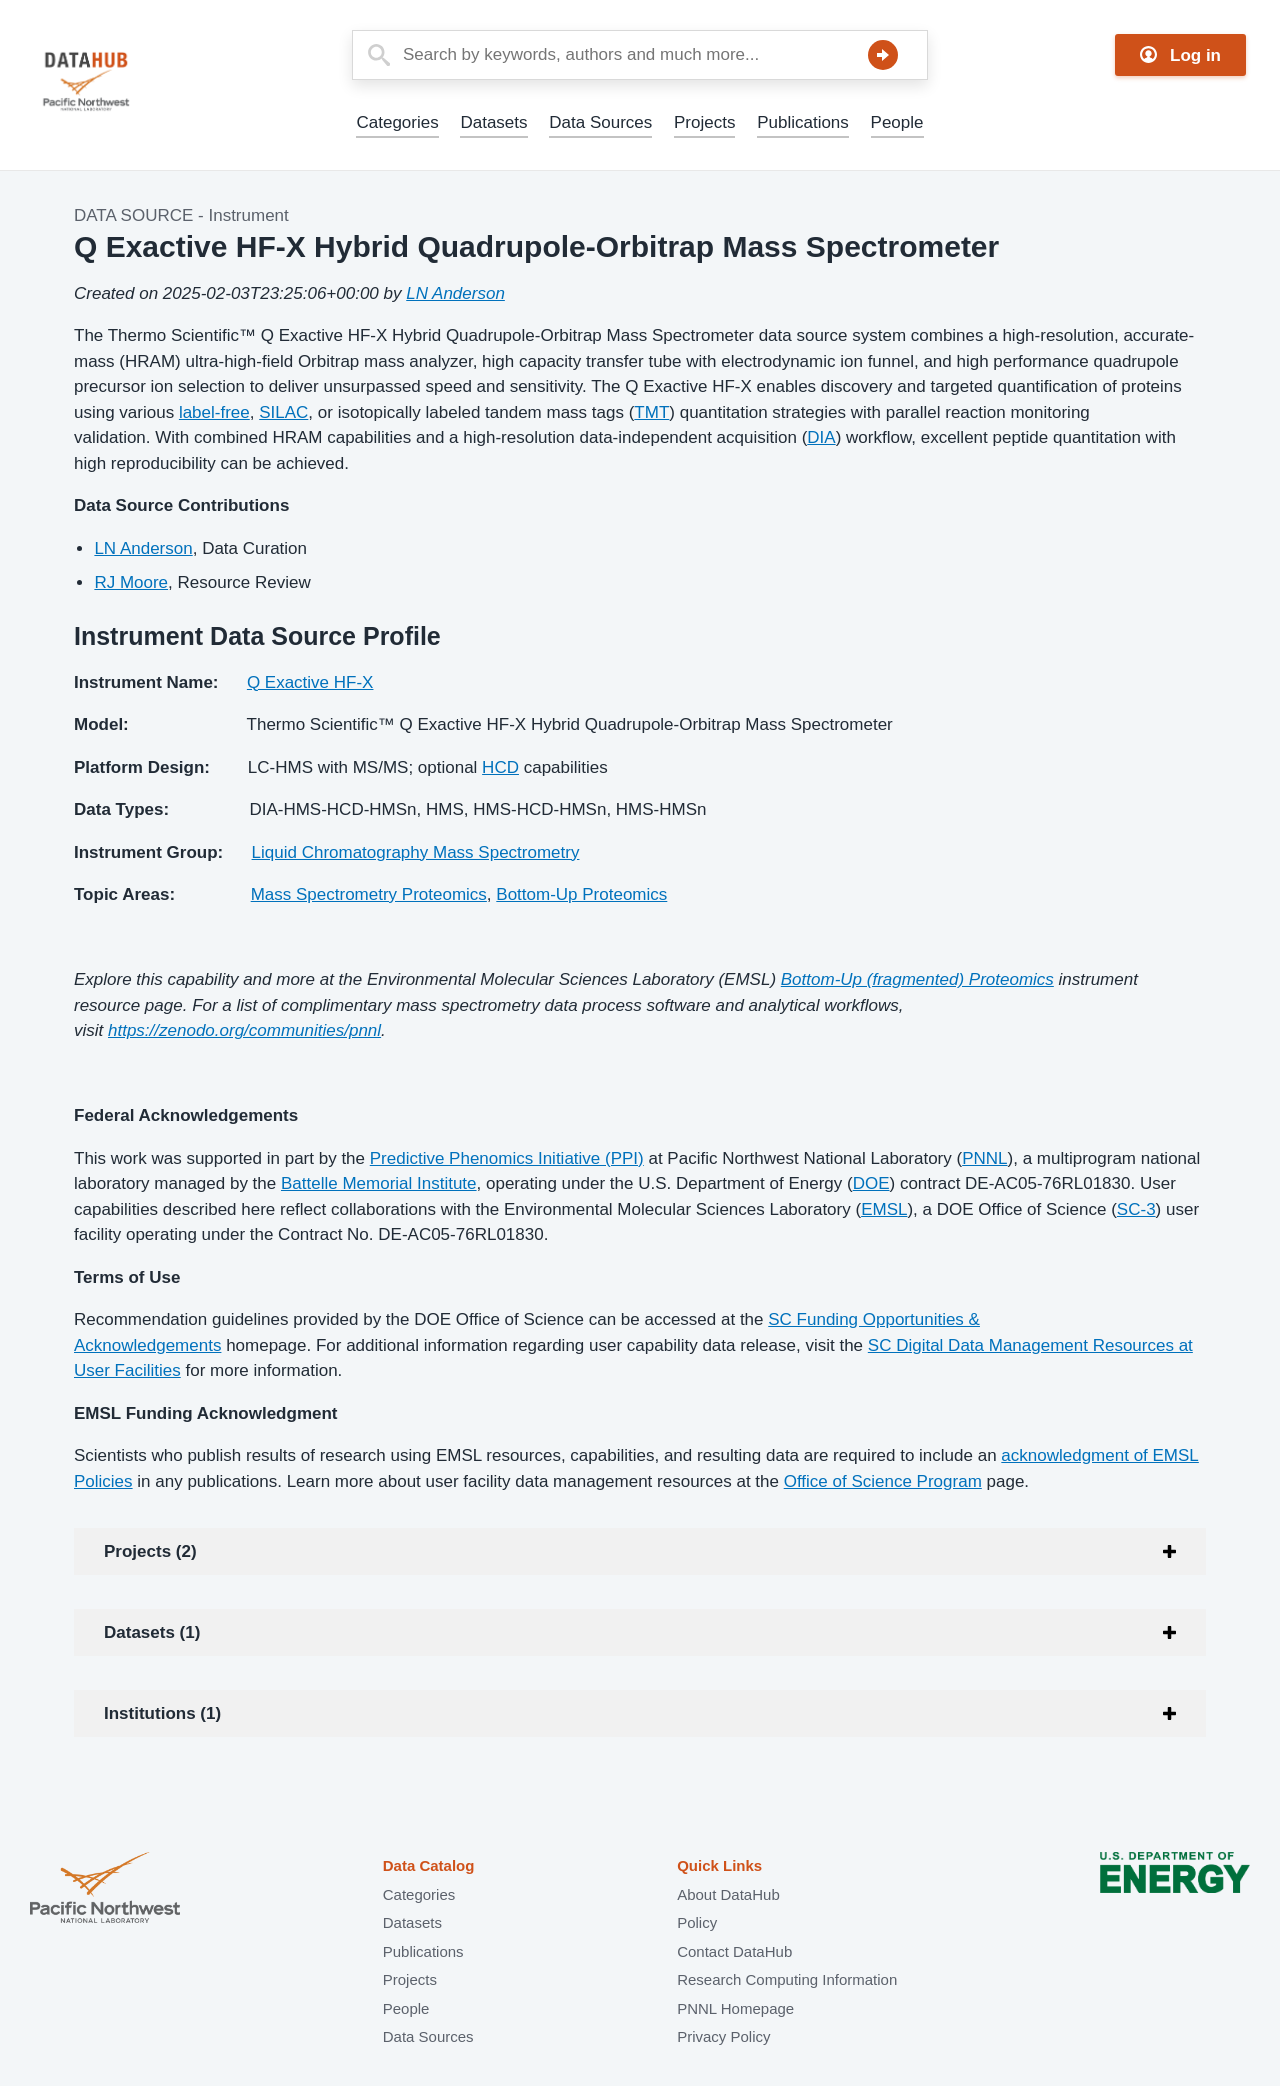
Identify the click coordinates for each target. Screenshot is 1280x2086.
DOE (871, 1183)
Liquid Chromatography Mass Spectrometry (416, 852)
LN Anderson (455, 293)
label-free (214, 412)
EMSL (884, 1209)
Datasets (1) (152, 1632)
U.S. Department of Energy (1175, 1889)
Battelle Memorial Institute (379, 1183)
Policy (697, 1922)
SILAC (283, 412)
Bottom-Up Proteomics (581, 894)
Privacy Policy (723, 2036)
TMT (651, 412)
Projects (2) (150, 1551)
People (897, 122)
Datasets (493, 122)
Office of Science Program (883, 1481)
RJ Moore (131, 582)
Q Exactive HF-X (310, 682)
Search (883, 55)
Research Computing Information (787, 1979)
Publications (803, 122)
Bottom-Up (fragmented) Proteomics (917, 979)
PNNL (984, 1158)
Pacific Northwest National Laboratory (105, 1889)
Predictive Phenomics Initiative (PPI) (507, 1158)
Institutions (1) (162, 1713)
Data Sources (600, 122)
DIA (821, 437)
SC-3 (1136, 1209)
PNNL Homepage (735, 2008)
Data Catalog (429, 1865)
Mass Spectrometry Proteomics (369, 894)
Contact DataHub (734, 1951)
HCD (500, 767)
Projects (704, 122)
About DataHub (728, 1894)
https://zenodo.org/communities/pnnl (244, 1030)
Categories (397, 122)
